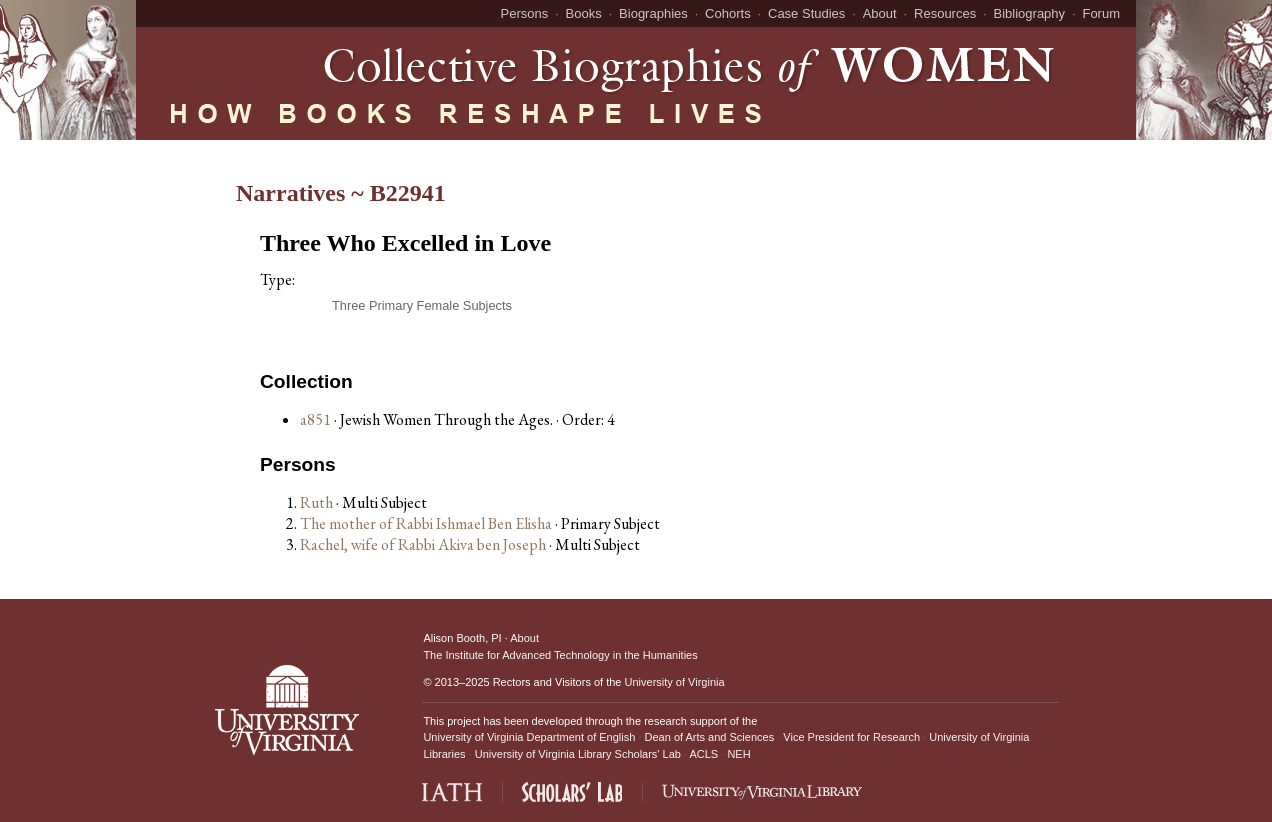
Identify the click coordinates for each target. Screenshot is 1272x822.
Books (584, 13)
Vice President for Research (851, 737)
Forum (1101, 13)
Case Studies (806, 13)
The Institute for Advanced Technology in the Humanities (560, 655)
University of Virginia (675, 682)
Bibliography (1030, 13)
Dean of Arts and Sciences (710, 737)
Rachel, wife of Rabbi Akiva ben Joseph (424, 544)
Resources (945, 13)
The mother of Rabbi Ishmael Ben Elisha (427, 523)
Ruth (318, 502)
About (880, 13)
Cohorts (728, 13)
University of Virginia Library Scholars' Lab (578, 754)
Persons (525, 13)
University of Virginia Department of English (529, 737)
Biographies (653, 13)
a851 (315, 419)
